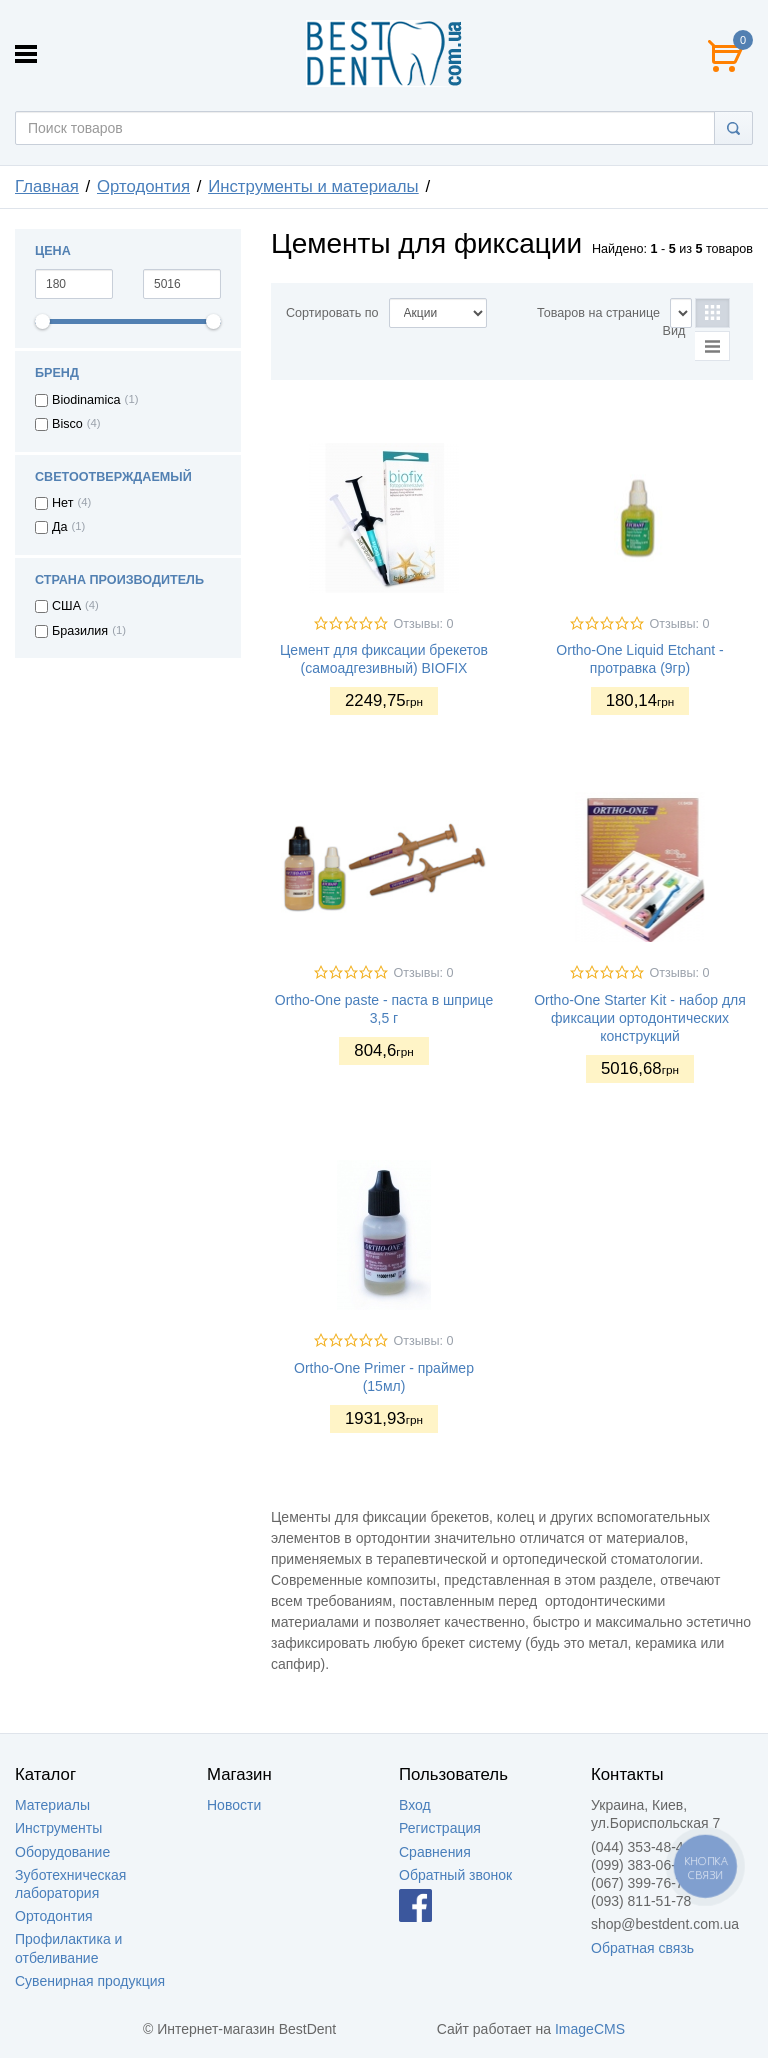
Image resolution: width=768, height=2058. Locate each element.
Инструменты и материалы (313, 186)
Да (60, 527)
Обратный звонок (455, 1875)
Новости (234, 1805)
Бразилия (80, 631)
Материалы (52, 1805)
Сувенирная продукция (90, 1981)
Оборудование (62, 1852)
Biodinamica (86, 400)
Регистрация (440, 1828)
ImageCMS (590, 2029)
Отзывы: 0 (423, 624)
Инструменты (58, 1828)
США (66, 606)
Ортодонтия (143, 186)
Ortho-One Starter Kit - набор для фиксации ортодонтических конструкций (640, 1018)
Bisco (67, 424)
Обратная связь (642, 1948)
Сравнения (435, 1852)
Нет (62, 503)
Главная (47, 186)
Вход (415, 1805)
